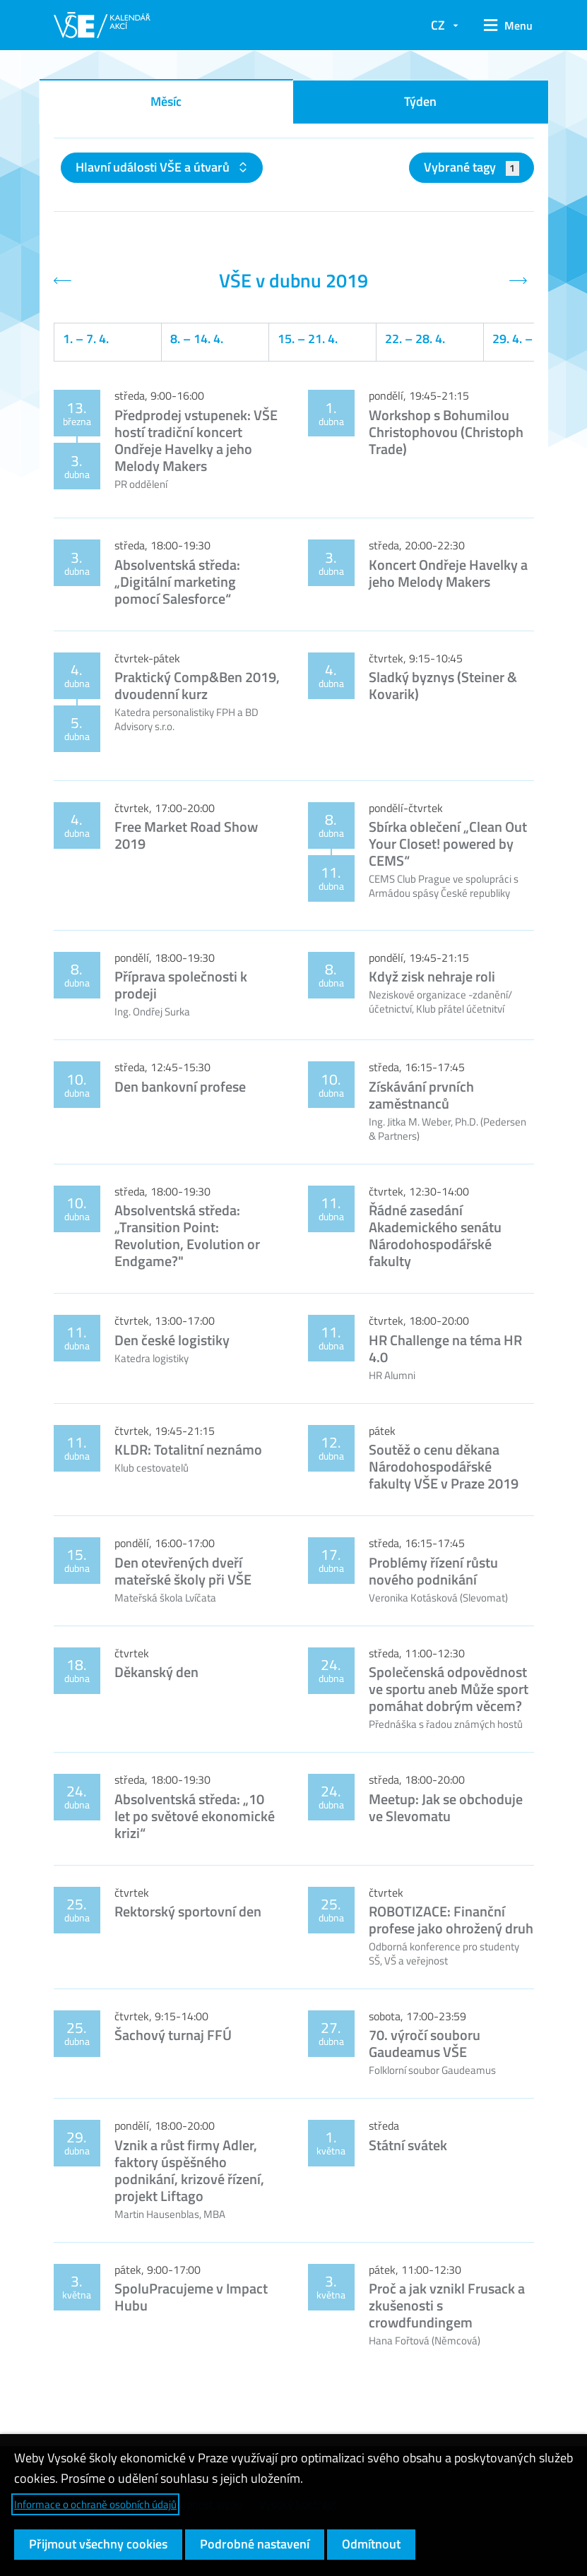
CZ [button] (438, 25)
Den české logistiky (172, 1340)
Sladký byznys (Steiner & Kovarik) (443, 685)
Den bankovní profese (180, 1086)
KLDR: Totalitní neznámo (188, 1449)
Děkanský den (156, 1672)
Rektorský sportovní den (187, 1911)
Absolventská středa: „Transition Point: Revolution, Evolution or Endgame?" (187, 1235)
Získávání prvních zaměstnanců (421, 1094)
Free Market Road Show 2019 (186, 835)
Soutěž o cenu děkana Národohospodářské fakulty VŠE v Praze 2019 (443, 1466)
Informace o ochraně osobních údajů (95, 2504)
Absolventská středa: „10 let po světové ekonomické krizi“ (194, 1816)
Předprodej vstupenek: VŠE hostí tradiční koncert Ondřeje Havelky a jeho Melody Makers (196, 440)
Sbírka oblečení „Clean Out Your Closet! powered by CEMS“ (448, 843)
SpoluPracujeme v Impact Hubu (191, 2296)
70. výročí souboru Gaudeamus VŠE (424, 2043)
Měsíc (166, 101)
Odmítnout (371, 2543)
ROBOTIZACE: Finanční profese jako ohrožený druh (451, 1919)
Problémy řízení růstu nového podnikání (433, 1570)
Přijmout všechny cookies (98, 2543)
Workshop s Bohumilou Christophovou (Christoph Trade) (446, 432)
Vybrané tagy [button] (471, 167)
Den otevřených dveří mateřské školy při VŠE (182, 1570)
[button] (503, 25)
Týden (420, 101)
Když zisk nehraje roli (432, 976)
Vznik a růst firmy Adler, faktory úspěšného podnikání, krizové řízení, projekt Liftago (189, 2170)
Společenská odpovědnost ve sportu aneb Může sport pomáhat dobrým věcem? (448, 1689)
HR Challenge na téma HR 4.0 (445, 1348)
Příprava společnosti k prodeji (180, 984)
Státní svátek (408, 2145)
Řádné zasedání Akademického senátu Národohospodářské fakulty (435, 1235)
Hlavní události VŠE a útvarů (154, 167)
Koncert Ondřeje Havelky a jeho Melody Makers (448, 573)
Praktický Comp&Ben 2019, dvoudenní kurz (197, 685)
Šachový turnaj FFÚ (173, 2035)
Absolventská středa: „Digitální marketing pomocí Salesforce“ (177, 581)
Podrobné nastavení (254, 2543)
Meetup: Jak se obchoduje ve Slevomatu (446, 1807)
